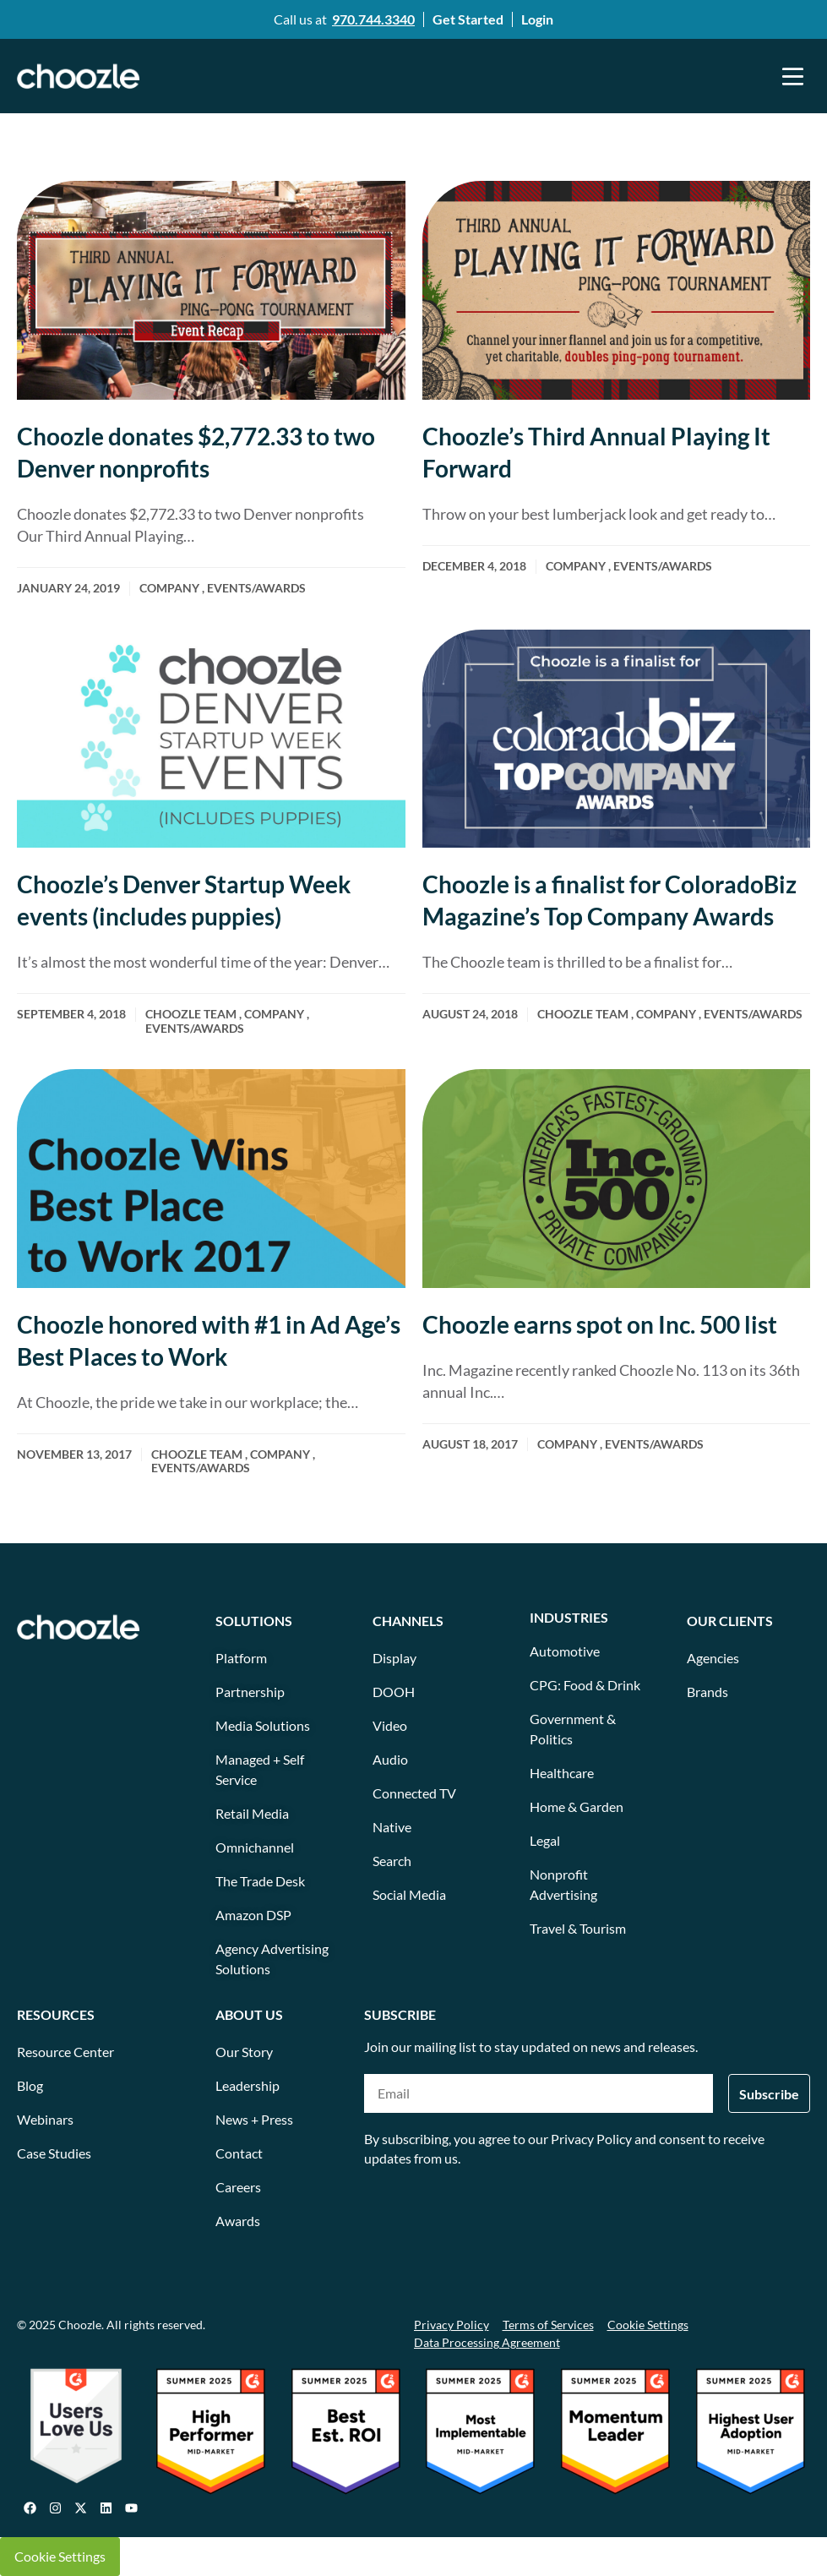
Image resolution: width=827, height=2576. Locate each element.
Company (169, 588)
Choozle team (191, 1014)
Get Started (468, 19)
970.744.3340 (373, 19)
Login (537, 19)
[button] (793, 76)
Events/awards (256, 588)
